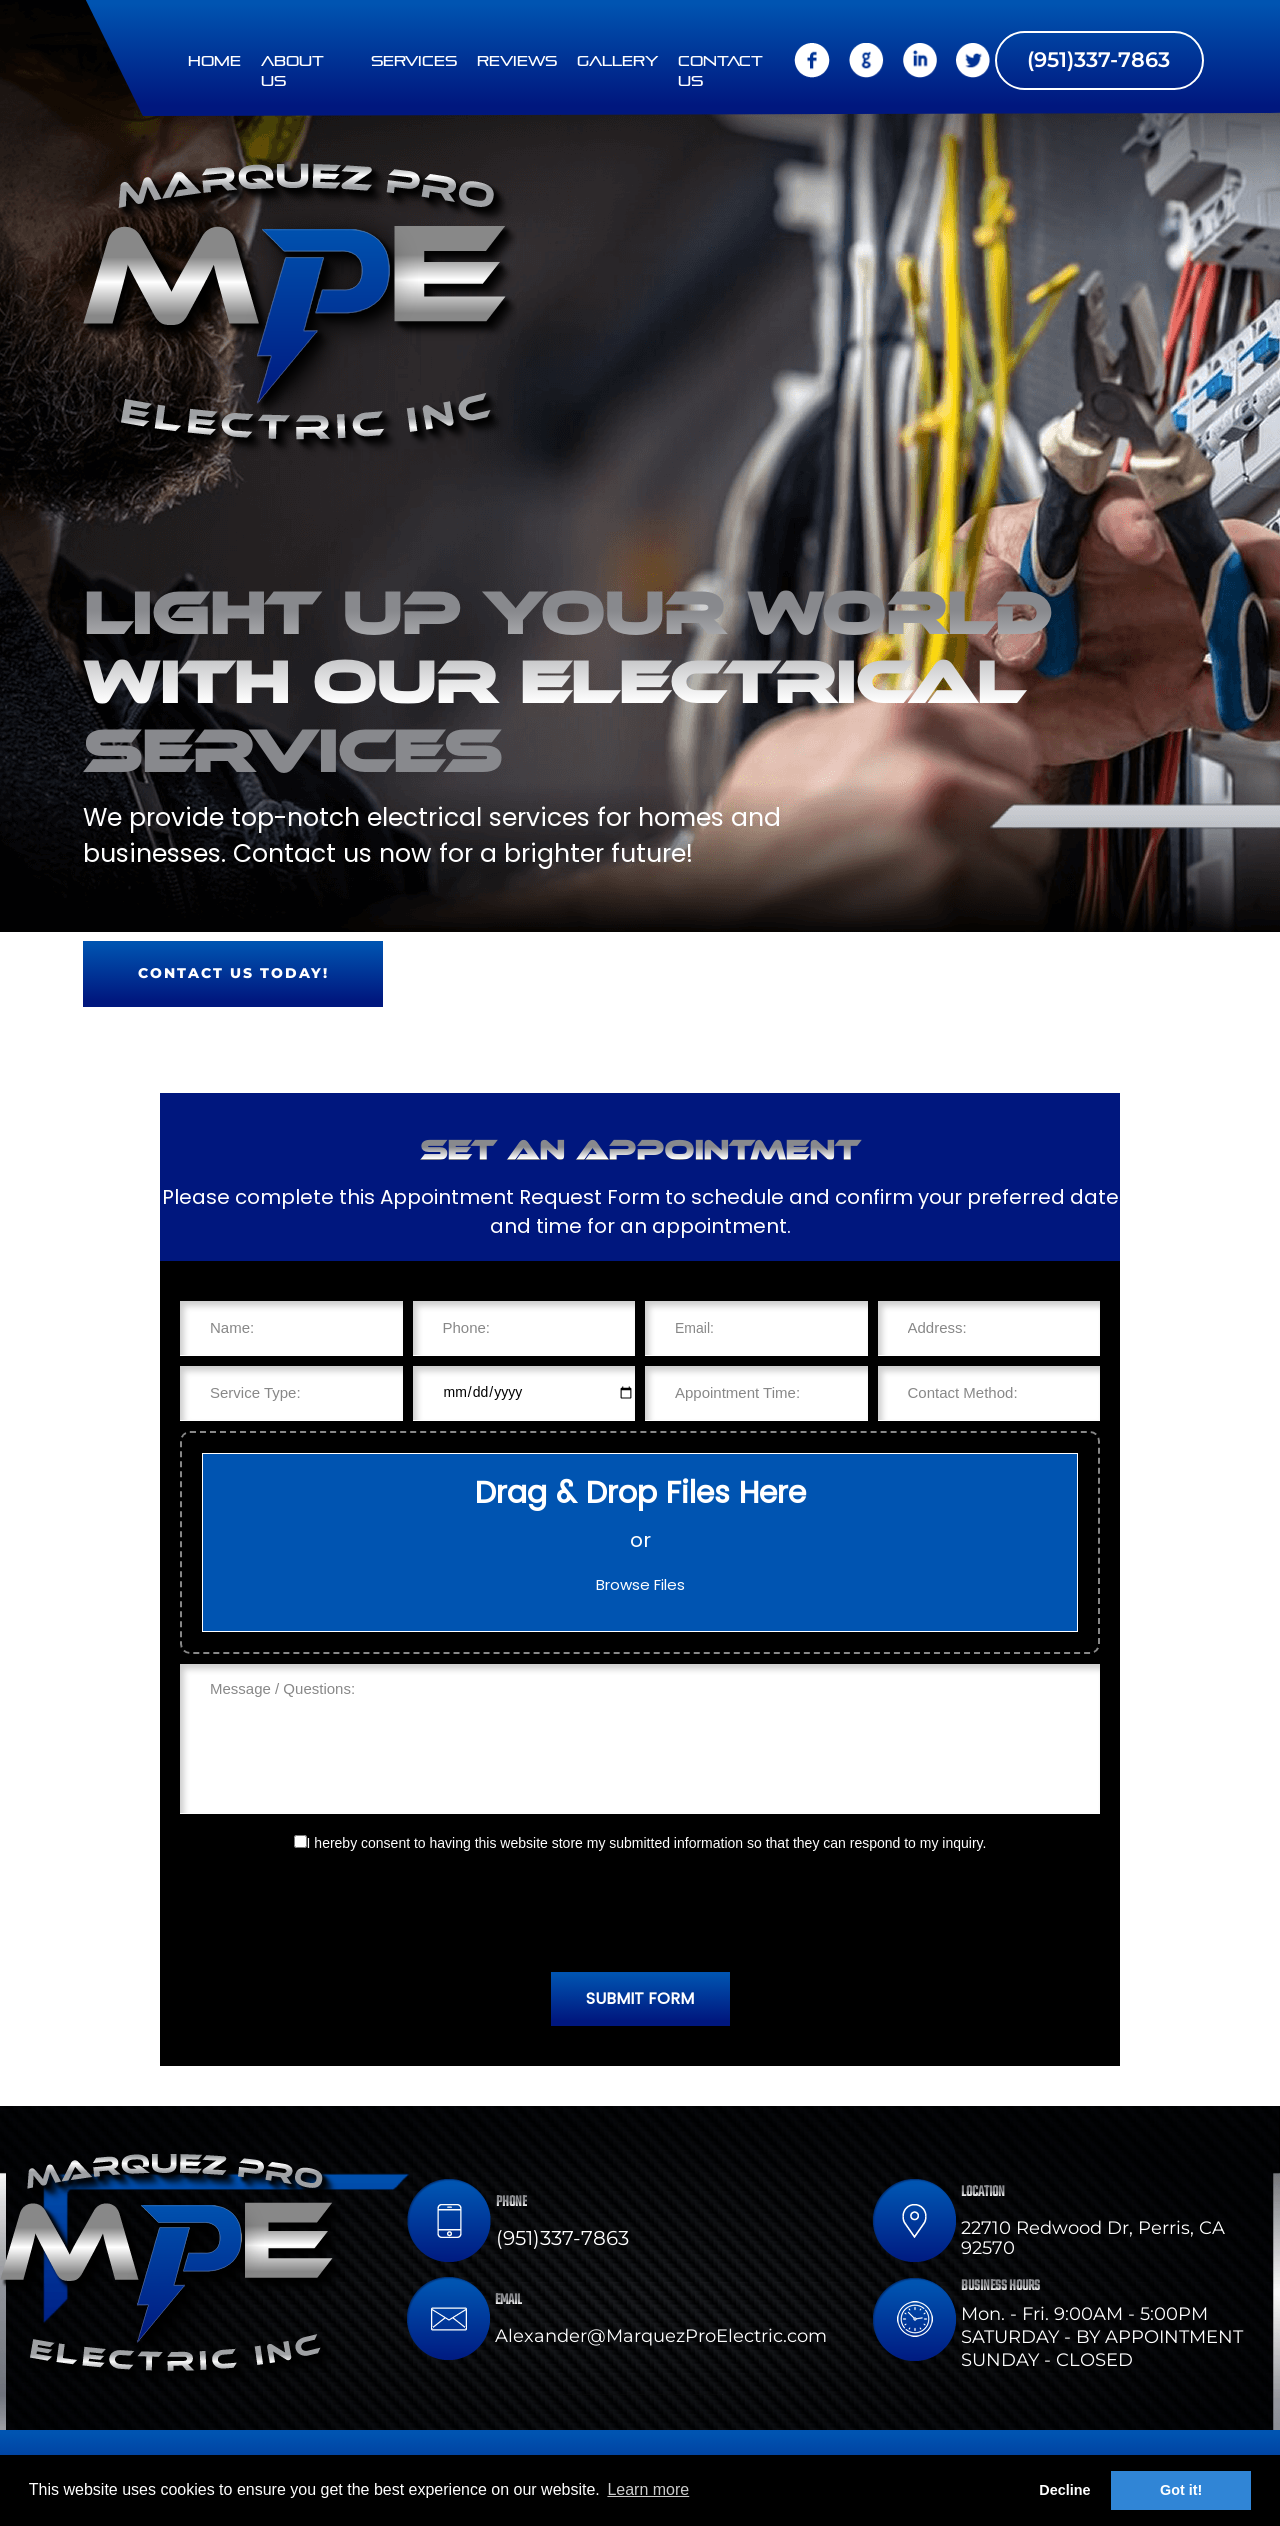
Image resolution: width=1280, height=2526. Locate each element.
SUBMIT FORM (640, 1998)
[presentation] (640, 1913)
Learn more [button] (648, 2489)
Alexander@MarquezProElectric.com (661, 2336)
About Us (292, 71)
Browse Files (640, 1585)
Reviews (517, 61)
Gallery (617, 61)
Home (214, 61)
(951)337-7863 (1098, 59)
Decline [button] (1064, 2490)
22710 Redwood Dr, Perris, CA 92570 (1093, 2238)
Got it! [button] (1181, 2490)
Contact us (720, 71)
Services (414, 61)
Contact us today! (233, 973)
